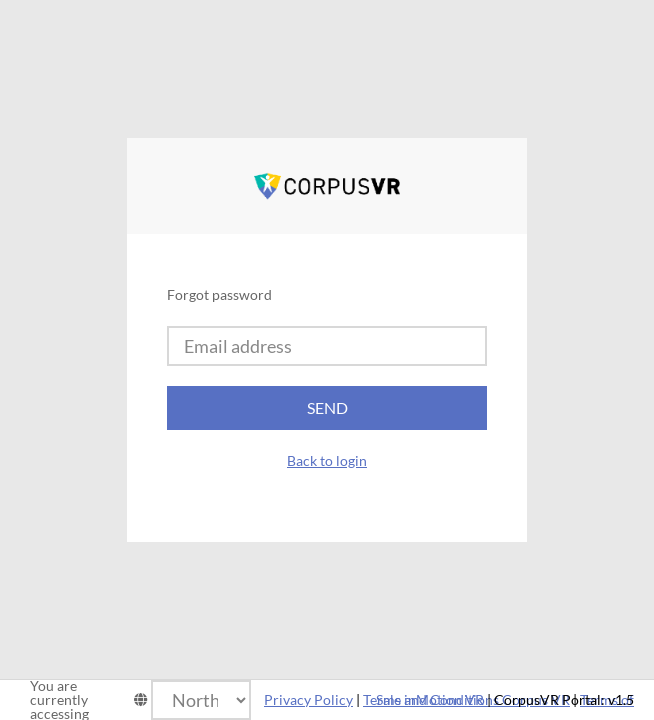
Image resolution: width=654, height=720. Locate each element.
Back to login (327, 460)
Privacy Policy (308, 699)
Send (327, 407)
